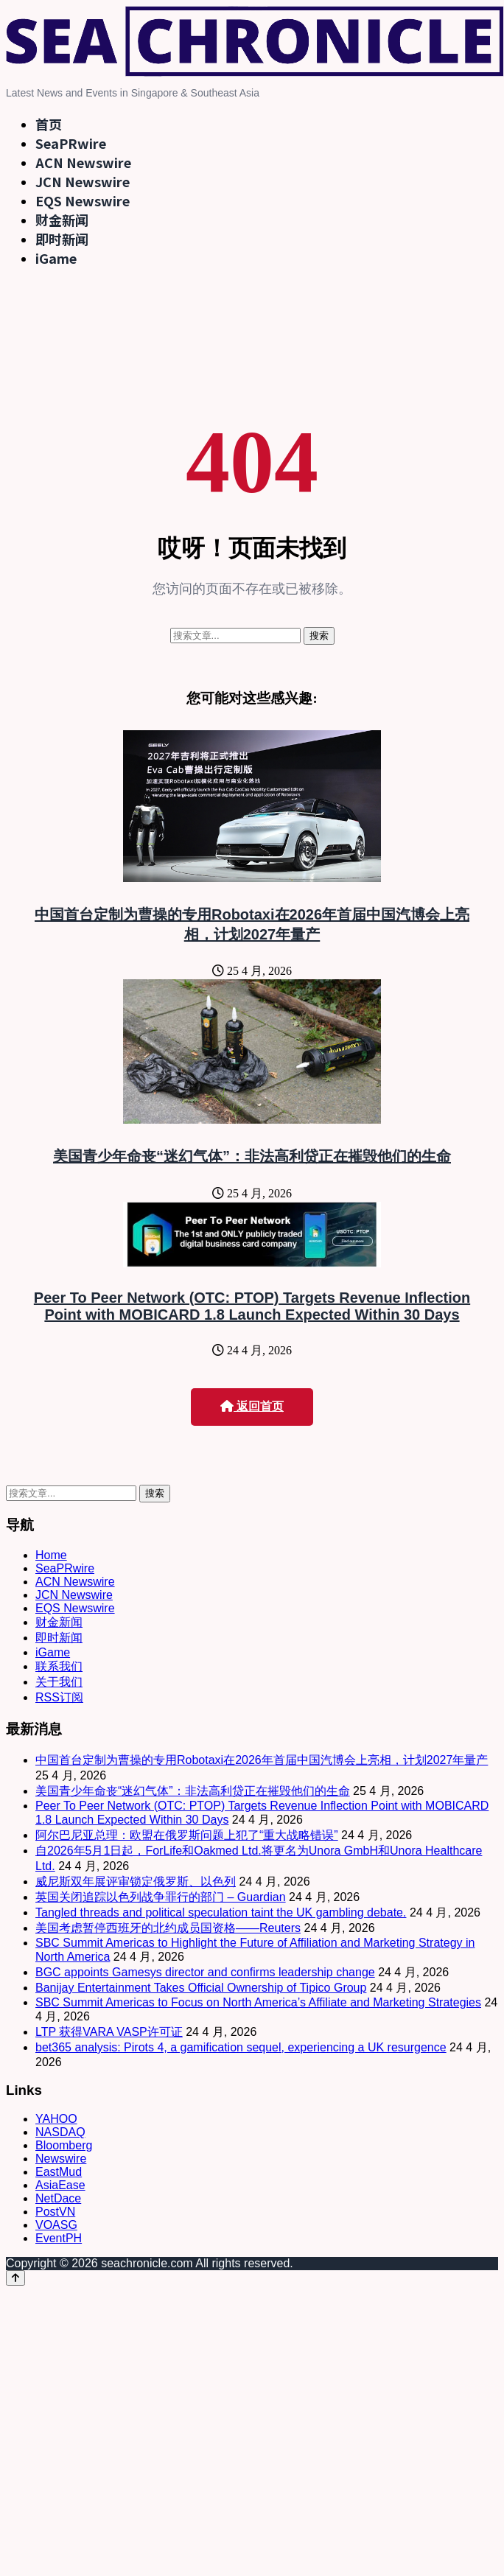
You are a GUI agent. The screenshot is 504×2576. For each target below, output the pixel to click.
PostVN (55, 2211)
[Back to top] (15, 2278)
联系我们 (59, 1666)
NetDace (58, 2198)
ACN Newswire (83, 162)
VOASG (56, 2225)
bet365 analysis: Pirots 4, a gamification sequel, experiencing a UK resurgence (241, 2047)
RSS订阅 (59, 1697)
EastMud (58, 2172)
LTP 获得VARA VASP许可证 (109, 2032)
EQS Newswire (82, 200)
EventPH (58, 2238)
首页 (48, 123)
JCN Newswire (82, 181)
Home (51, 1555)
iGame (56, 257)
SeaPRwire (70, 143)
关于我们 (59, 1682)
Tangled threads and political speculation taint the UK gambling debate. (220, 1912)
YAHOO (56, 2119)
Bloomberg (63, 2145)
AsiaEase (60, 2185)
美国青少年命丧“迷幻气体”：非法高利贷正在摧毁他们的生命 (252, 1156)
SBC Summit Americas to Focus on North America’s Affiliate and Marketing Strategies (258, 2002)
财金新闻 (61, 219)
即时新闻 (61, 238)
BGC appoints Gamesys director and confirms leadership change (205, 1972)
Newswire (60, 2158)
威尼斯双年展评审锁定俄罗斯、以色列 (135, 1881)
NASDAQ (60, 2132)
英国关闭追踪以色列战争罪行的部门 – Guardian (160, 1897)
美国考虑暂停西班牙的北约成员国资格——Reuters (168, 1928)
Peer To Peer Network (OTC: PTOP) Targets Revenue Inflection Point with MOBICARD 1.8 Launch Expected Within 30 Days (252, 1306)
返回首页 (252, 1406)
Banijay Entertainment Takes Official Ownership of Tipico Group (200, 1987)
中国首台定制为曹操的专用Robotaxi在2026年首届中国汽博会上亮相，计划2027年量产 (261, 1760)
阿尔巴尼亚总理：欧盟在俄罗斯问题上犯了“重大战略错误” (186, 1835)
